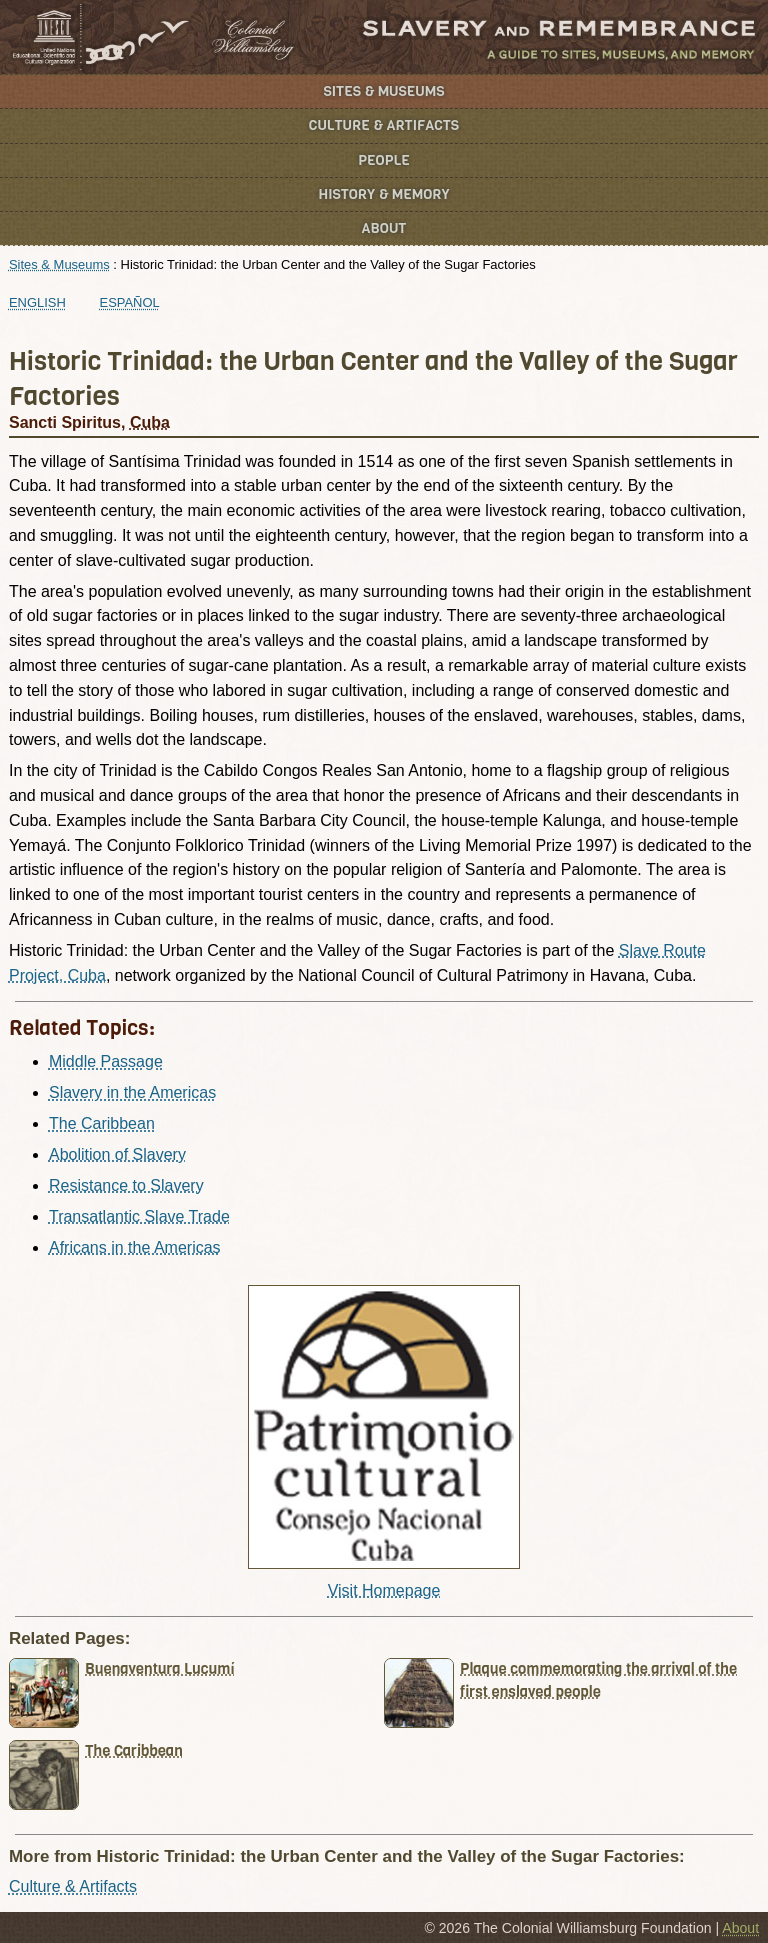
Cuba (150, 422)
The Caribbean (102, 1123)
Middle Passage (106, 1061)
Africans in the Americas (135, 1247)
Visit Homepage (384, 1590)
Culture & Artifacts (384, 125)
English (37, 302)
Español (130, 302)
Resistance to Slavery (126, 1185)
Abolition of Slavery (117, 1154)
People (384, 160)
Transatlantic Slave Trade (139, 1216)
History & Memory (384, 194)
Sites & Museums (384, 91)
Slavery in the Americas (132, 1092)
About (384, 228)
